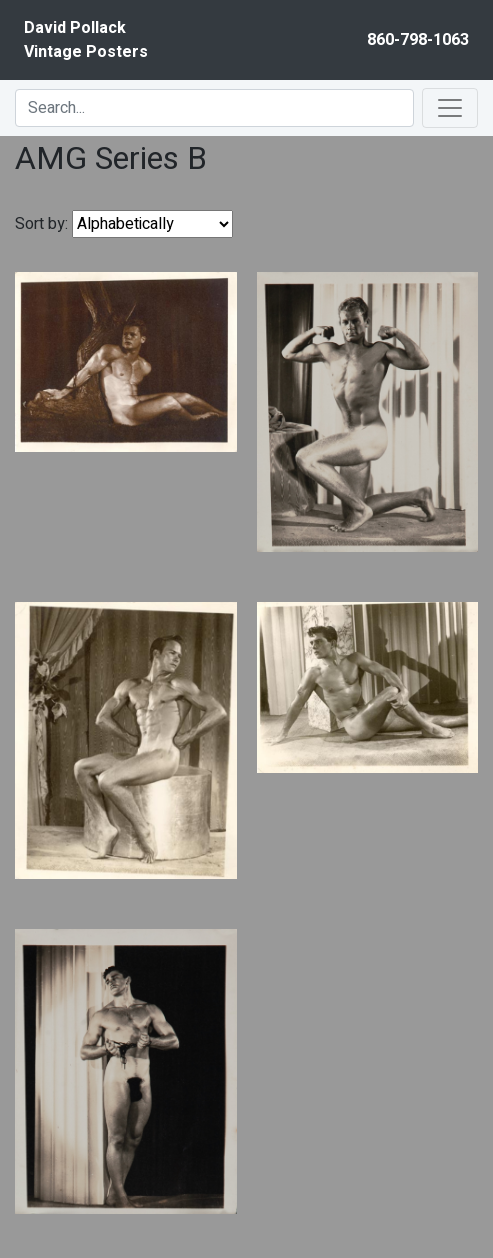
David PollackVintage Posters (86, 40)
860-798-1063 (418, 40)
